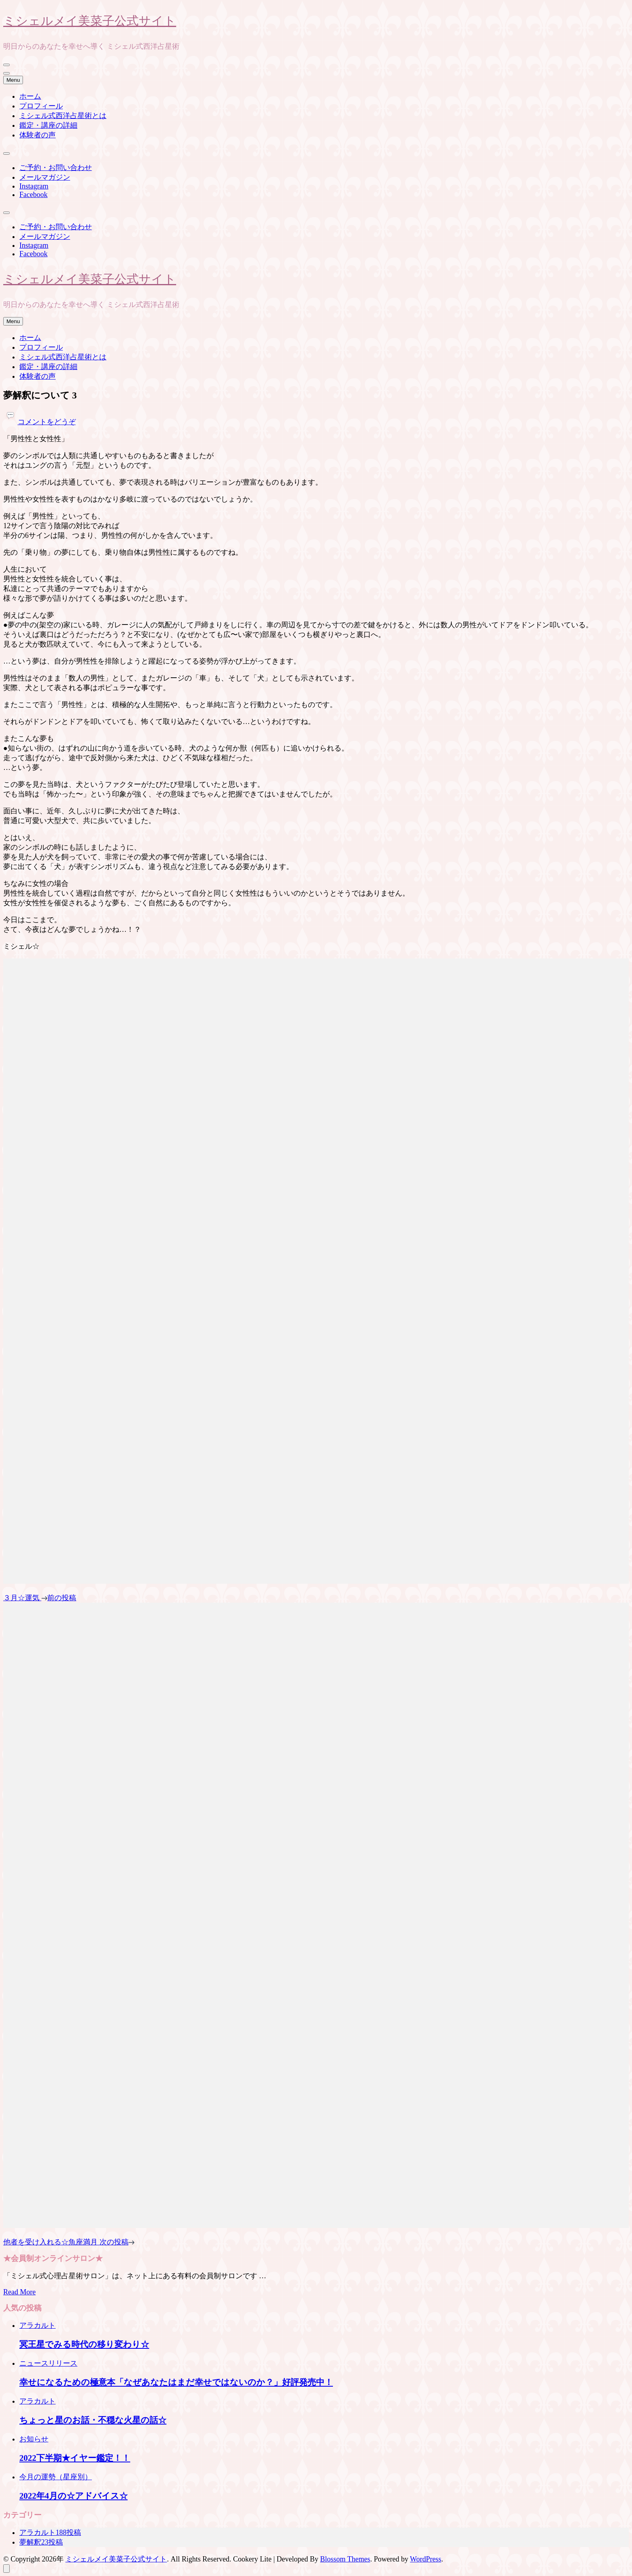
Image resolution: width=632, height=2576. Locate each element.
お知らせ (33, 2439)
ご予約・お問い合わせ (55, 168)
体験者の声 (37, 135)
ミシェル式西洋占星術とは (62, 116)
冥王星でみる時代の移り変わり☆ (84, 2344)
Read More (19, 2292)
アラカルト (37, 2325)
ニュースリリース (48, 2363)
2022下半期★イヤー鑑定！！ (74, 2458)
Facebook (33, 195)
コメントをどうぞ (47, 422)
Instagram (33, 186)
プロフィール (41, 106)
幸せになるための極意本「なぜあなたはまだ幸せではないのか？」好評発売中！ (176, 2382)
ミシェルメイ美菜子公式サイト (89, 20)
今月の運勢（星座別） (55, 2477)
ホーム (30, 96)
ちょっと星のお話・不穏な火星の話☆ (92, 2420)
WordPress (425, 2559)
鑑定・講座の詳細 (48, 125)
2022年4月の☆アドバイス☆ (73, 2496)
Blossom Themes (345, 2559)
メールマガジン (44, 177)
